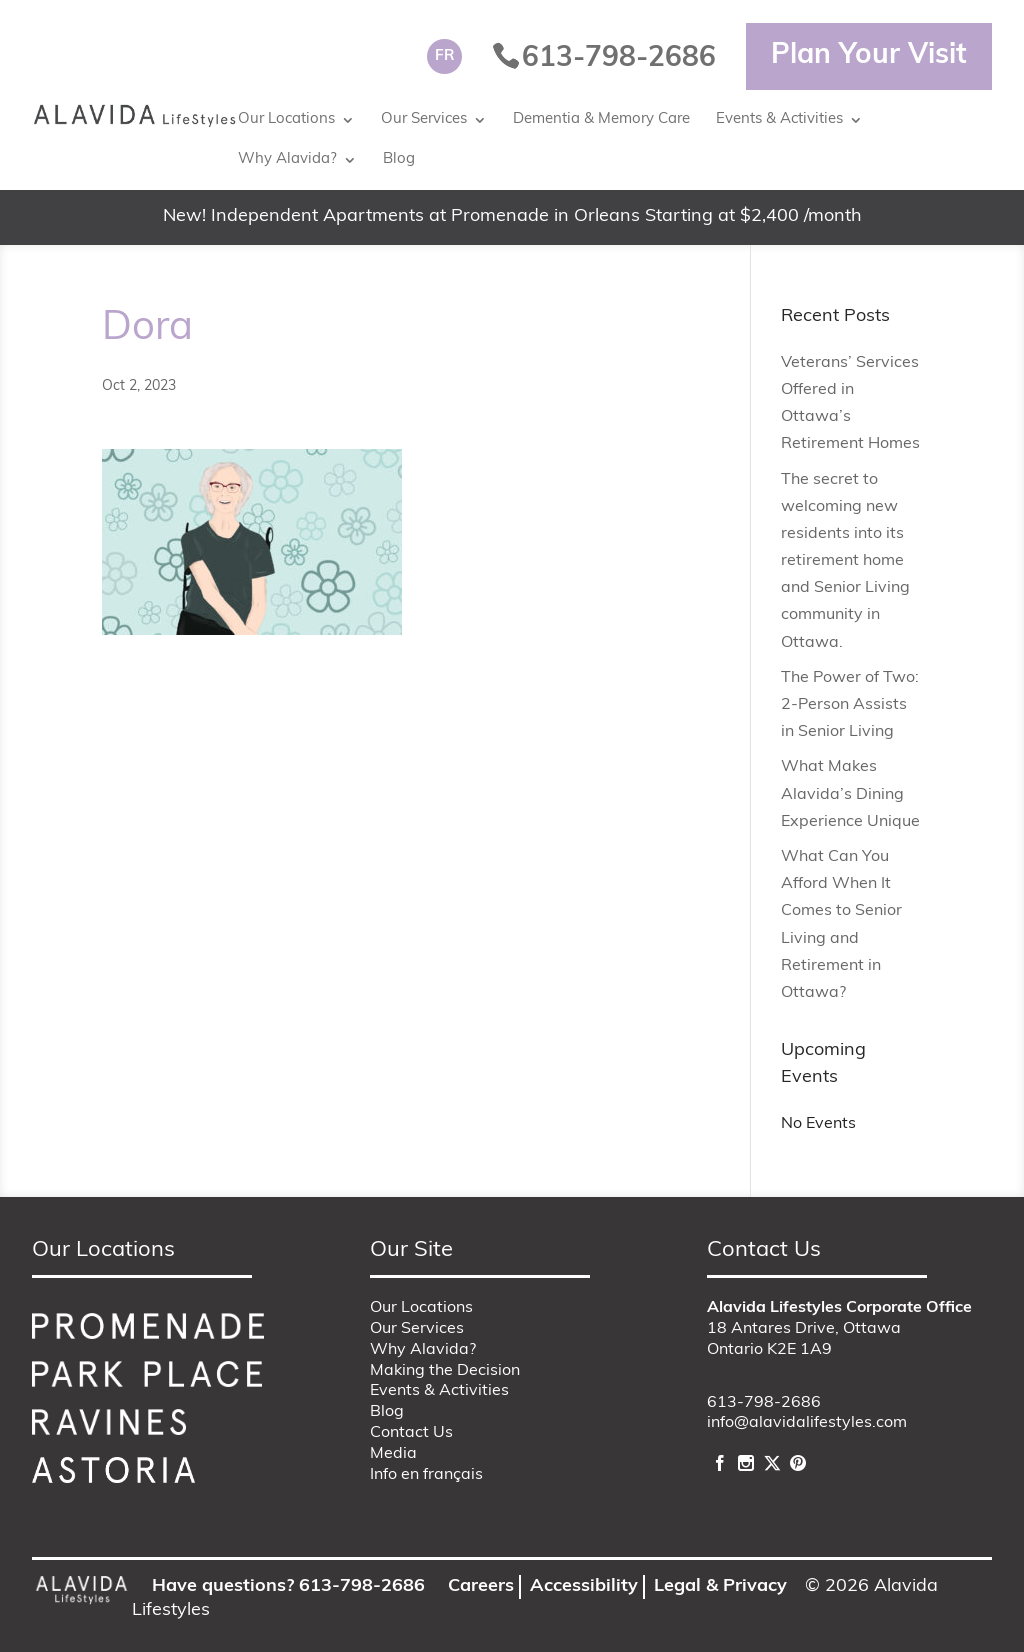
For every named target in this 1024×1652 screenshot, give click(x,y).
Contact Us (411, 1433)
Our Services (424, 119)
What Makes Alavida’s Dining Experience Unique (850, 794)
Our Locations (286, 119)
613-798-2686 (764, 1403)
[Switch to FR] (444, 56)
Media (393, 1454)
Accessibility (584, 1586)
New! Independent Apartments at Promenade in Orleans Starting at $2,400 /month (512, 216)
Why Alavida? (287, 159)
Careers (481, 1586)
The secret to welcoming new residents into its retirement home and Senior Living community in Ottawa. (845, 561)
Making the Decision (445, 1371)
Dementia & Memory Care (601, 119)
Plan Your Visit (869, 56)
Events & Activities (779, 119)
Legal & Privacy (720, 1586)
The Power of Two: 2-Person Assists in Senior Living (850, 705)
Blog (399, 159)
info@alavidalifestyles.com (807, 1423)
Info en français (426, 1475)
